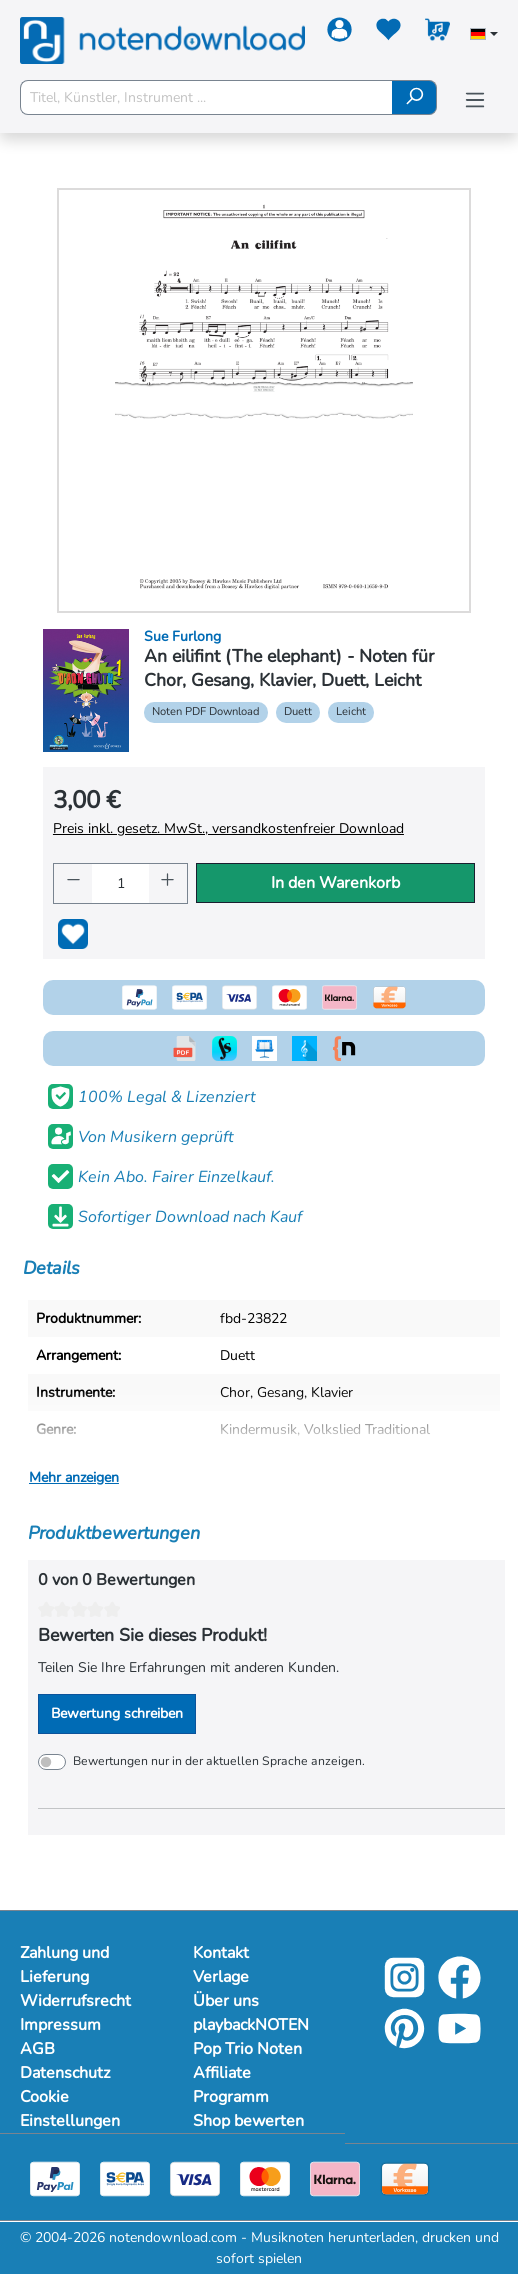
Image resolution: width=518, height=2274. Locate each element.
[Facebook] (459, 1991)
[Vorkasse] (405, 2178)
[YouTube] (459, 2042)
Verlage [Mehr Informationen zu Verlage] (221, 1977)
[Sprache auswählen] (484, 36)
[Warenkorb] (437, 33)
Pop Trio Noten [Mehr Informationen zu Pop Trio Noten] (247, 2049)
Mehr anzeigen (74, 1477)
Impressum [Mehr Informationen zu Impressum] (60, 2025)
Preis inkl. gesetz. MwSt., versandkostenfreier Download (228, 828)
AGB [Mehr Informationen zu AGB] (37, 2049)
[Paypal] (55, 2178)
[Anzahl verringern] (73, 883)
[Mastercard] (265, 2178)
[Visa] (195, 2178)
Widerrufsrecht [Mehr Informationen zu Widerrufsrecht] (75, 2001)
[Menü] (475, 100)
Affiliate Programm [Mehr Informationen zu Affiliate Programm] (231, 2085)
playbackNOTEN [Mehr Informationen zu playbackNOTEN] (251, 2025)
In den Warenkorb (335, 883)
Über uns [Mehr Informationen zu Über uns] (226, 2001)
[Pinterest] (404, 2042)
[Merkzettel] (388, 33)
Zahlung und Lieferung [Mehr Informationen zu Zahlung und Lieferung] (64, 1965)
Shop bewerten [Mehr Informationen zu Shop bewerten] (248, 2121)
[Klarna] (335, 2178)
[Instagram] (404, 1991)
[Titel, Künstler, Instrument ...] (206, 97)
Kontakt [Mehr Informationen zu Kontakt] (221, 1953)
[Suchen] (414, 97)
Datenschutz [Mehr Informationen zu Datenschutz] (65, 2073)
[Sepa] (125, 2178)
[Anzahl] (120, 883)
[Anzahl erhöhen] (168, 883)
